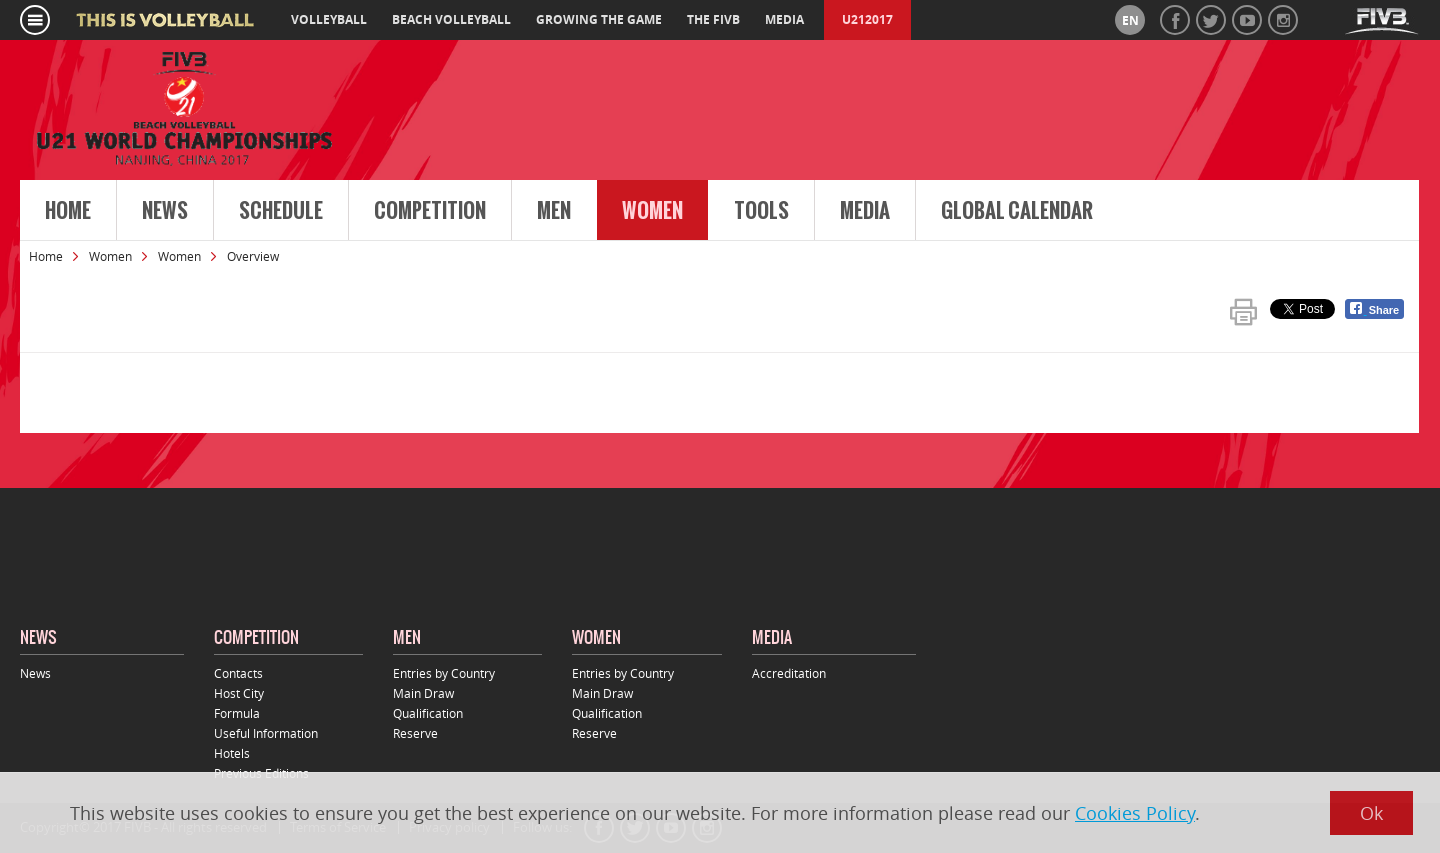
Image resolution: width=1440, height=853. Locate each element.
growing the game (599, 19)
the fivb (713, 19)
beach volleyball (451, 19)
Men (554, 211)
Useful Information (266, 733)
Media (865, 211)
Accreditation (789, 673)
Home (68, 211)
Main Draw (423, 693)
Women (652, 211)
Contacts (238, 673)
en (1130, 20)
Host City (239, 693)
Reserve (415, 733)
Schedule (281, 211)
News (165, 211)
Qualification (428, 713)
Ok (1371, 813)
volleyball (329, 19)
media (784, 19)
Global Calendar (1017, 211)
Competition (430, 211)
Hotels (232, 753)
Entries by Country (444, 673)
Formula (237, 713)
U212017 (867, 19)
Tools (761, 211)
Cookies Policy (1135, 813)
